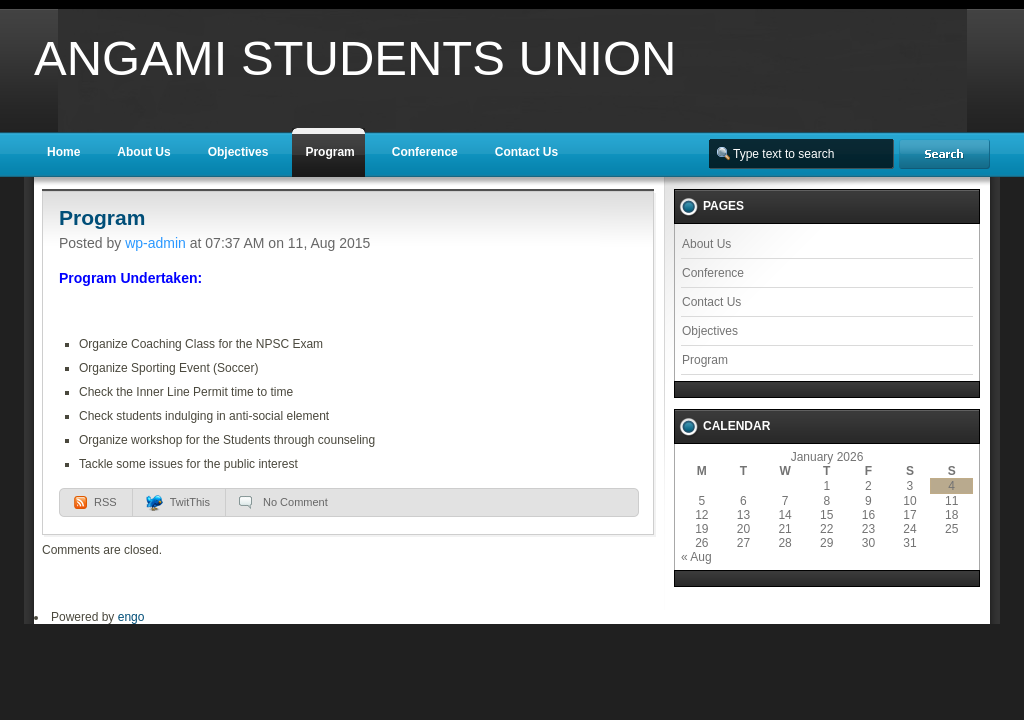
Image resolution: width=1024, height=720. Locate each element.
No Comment (295, 502)
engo (131, 617)
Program (329, 152)
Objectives (238, 152)
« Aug (696, 557)
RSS (105, 502)
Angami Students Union (355, 58)
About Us (143, 152)
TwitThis (190, 502)
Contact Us (526, 152)
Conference (425, 152)
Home (63, 152)
